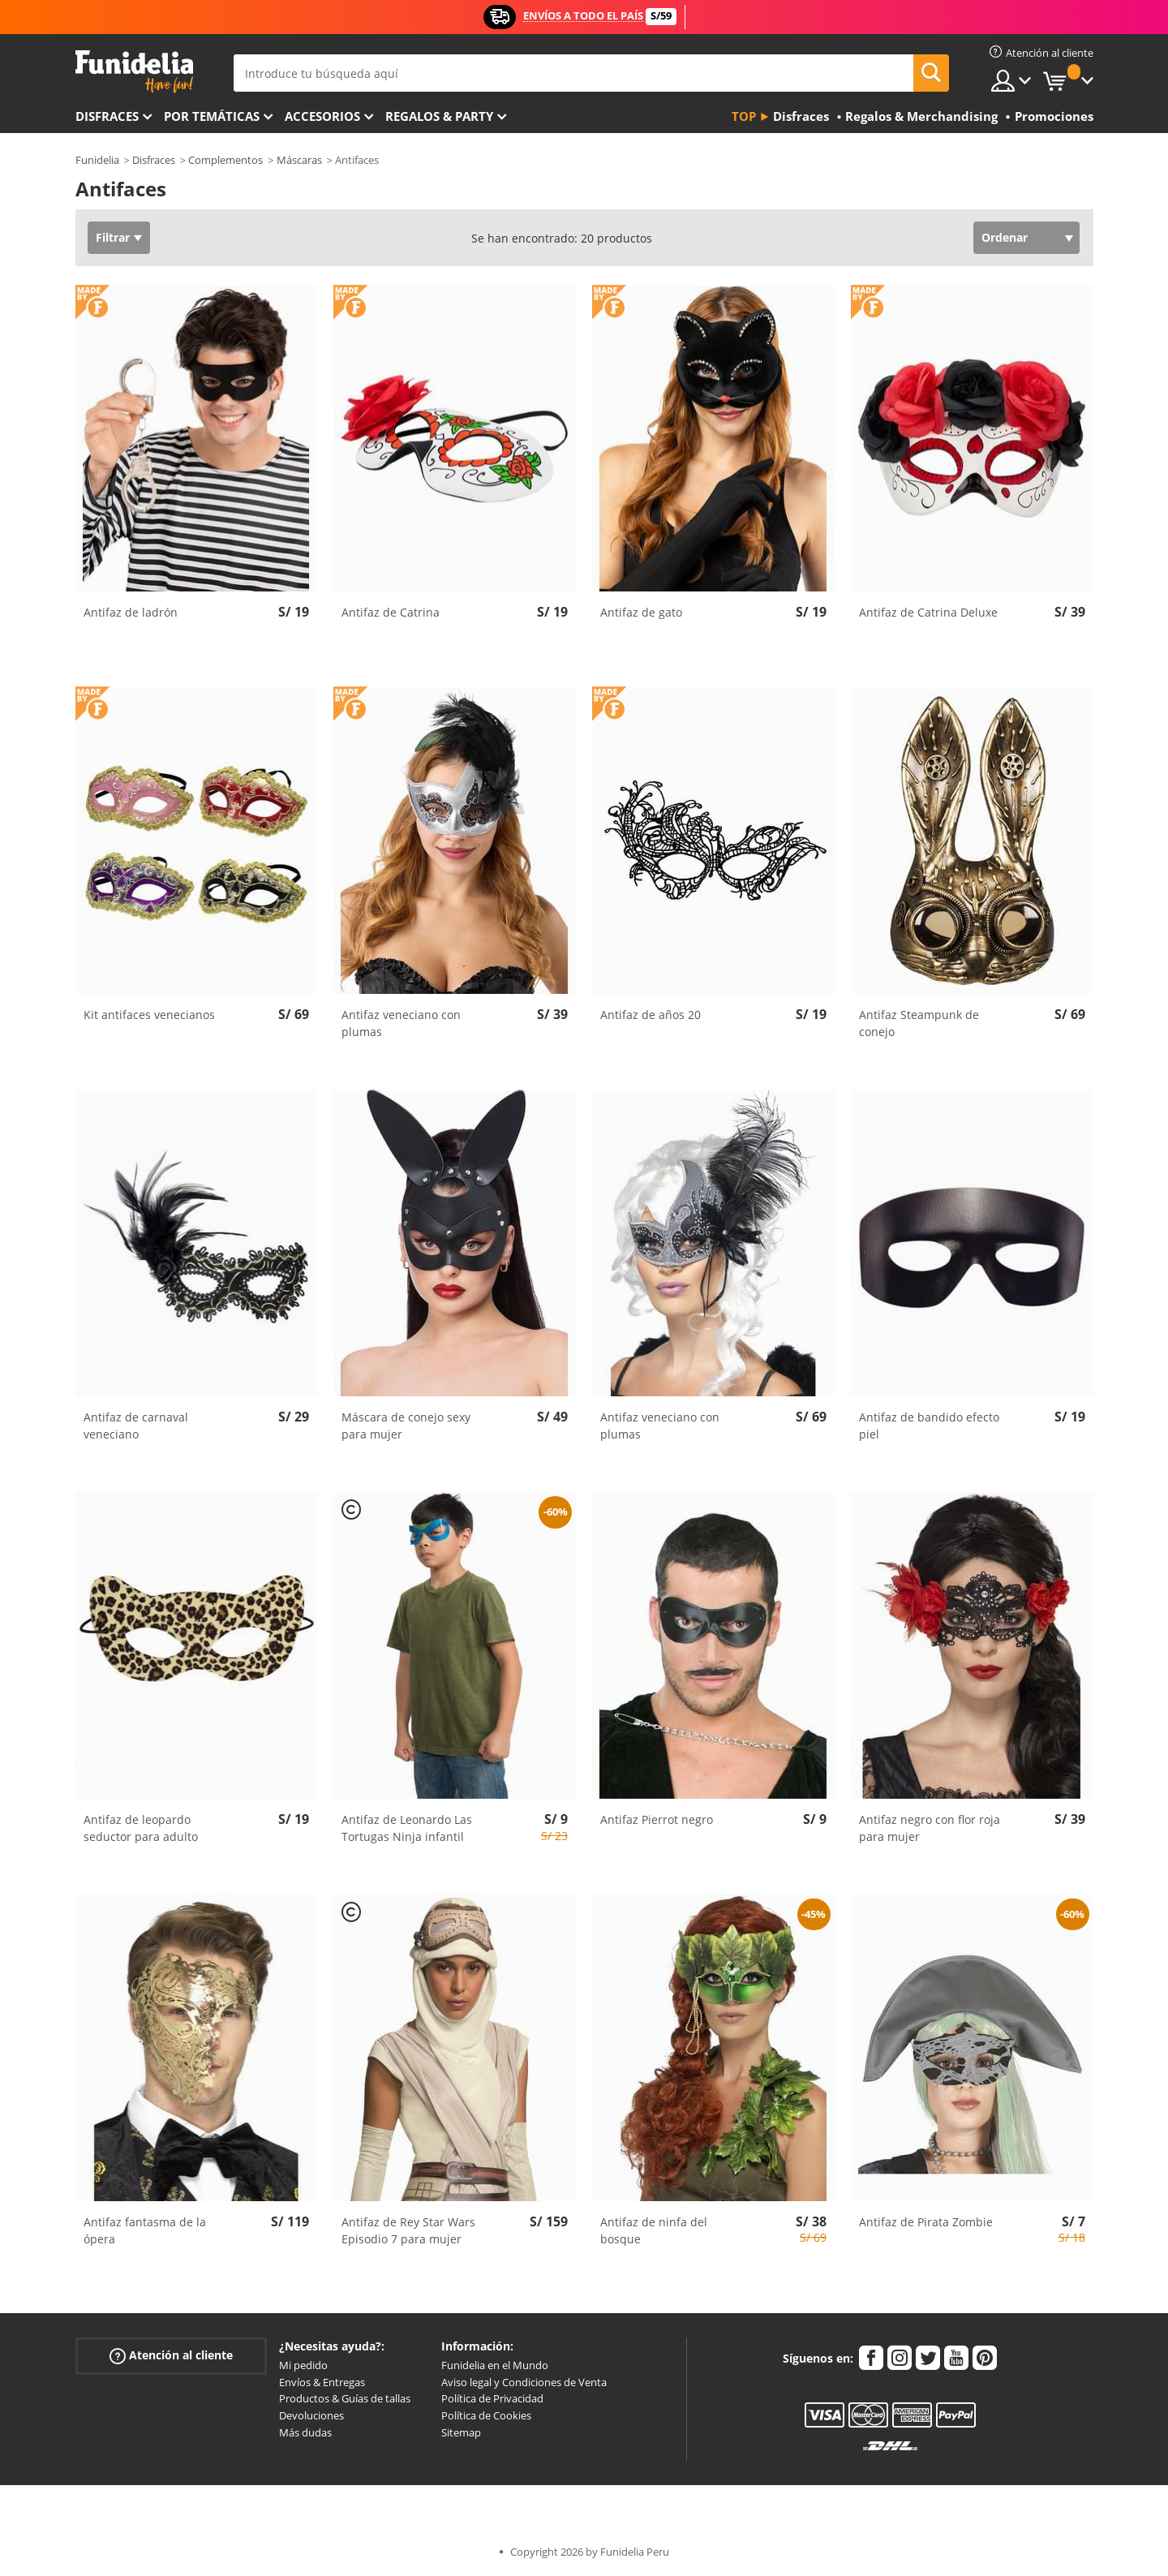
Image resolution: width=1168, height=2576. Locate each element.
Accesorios (322, 116)
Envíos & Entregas (322, 2382)
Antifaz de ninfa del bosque (653, 2230)
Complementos (225, 160)
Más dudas (305, 2432)
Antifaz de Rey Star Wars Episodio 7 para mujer (408, 2230)
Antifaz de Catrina (390, 612)
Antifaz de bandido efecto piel (929, 1425)
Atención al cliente (171, 2355)
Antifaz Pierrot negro (656, 1819)
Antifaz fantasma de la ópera (145, 2230)
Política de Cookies (486, 2415)
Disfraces (107, 116)
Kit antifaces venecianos (149, 1014)
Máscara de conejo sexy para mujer (405, 1425)
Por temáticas (212, 116)
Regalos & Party (439, 116)
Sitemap (461, 2432)
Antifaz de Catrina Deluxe (928, 612)
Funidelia (97, 160)
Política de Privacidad (492, 2398)
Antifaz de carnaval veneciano (136, 1425)
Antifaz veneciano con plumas (401, 1023)
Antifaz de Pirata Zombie (926, 2222)
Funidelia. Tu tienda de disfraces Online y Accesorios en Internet (134, 71)
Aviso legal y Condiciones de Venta (524, 2382)
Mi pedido (303, 2365)
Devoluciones (311, 2415)
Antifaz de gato (641, 612)
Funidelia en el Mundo (494, 2365)
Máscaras (299, 160)
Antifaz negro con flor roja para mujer (929, 1828)
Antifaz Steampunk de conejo (919, 1023)
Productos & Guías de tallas (344, 2398)
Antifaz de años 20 (650, 1014)
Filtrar (113, 237)
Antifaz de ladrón (131, 612)
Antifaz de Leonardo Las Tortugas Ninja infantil (406, 1828)
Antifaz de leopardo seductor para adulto (141, 1828)
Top (744, 116)
